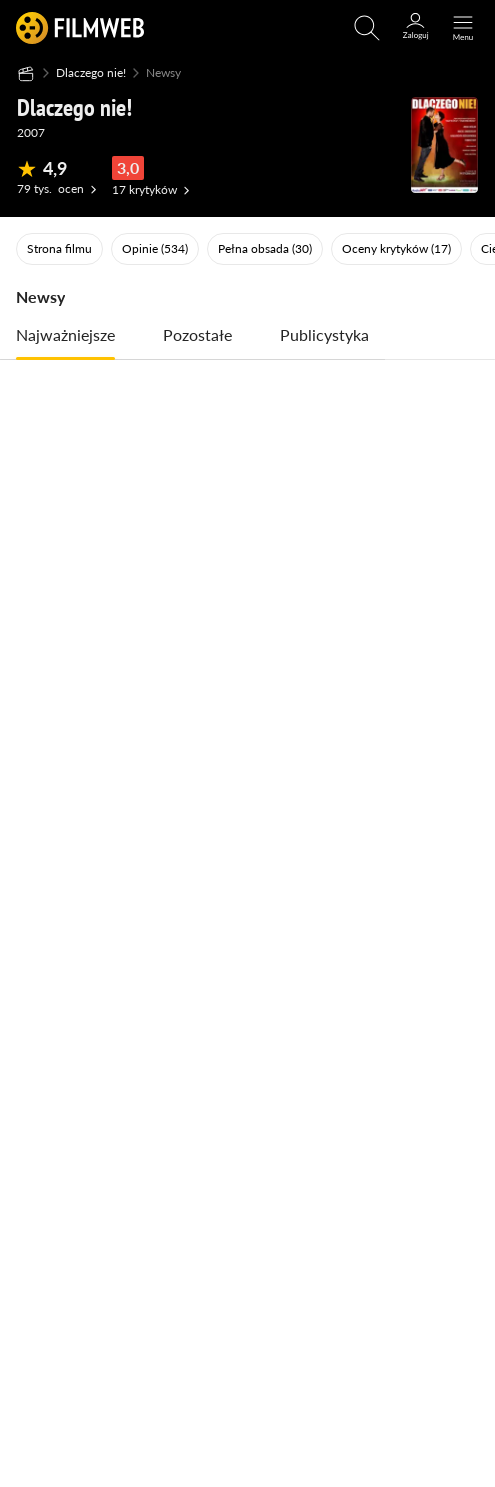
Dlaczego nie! (91, 72)
